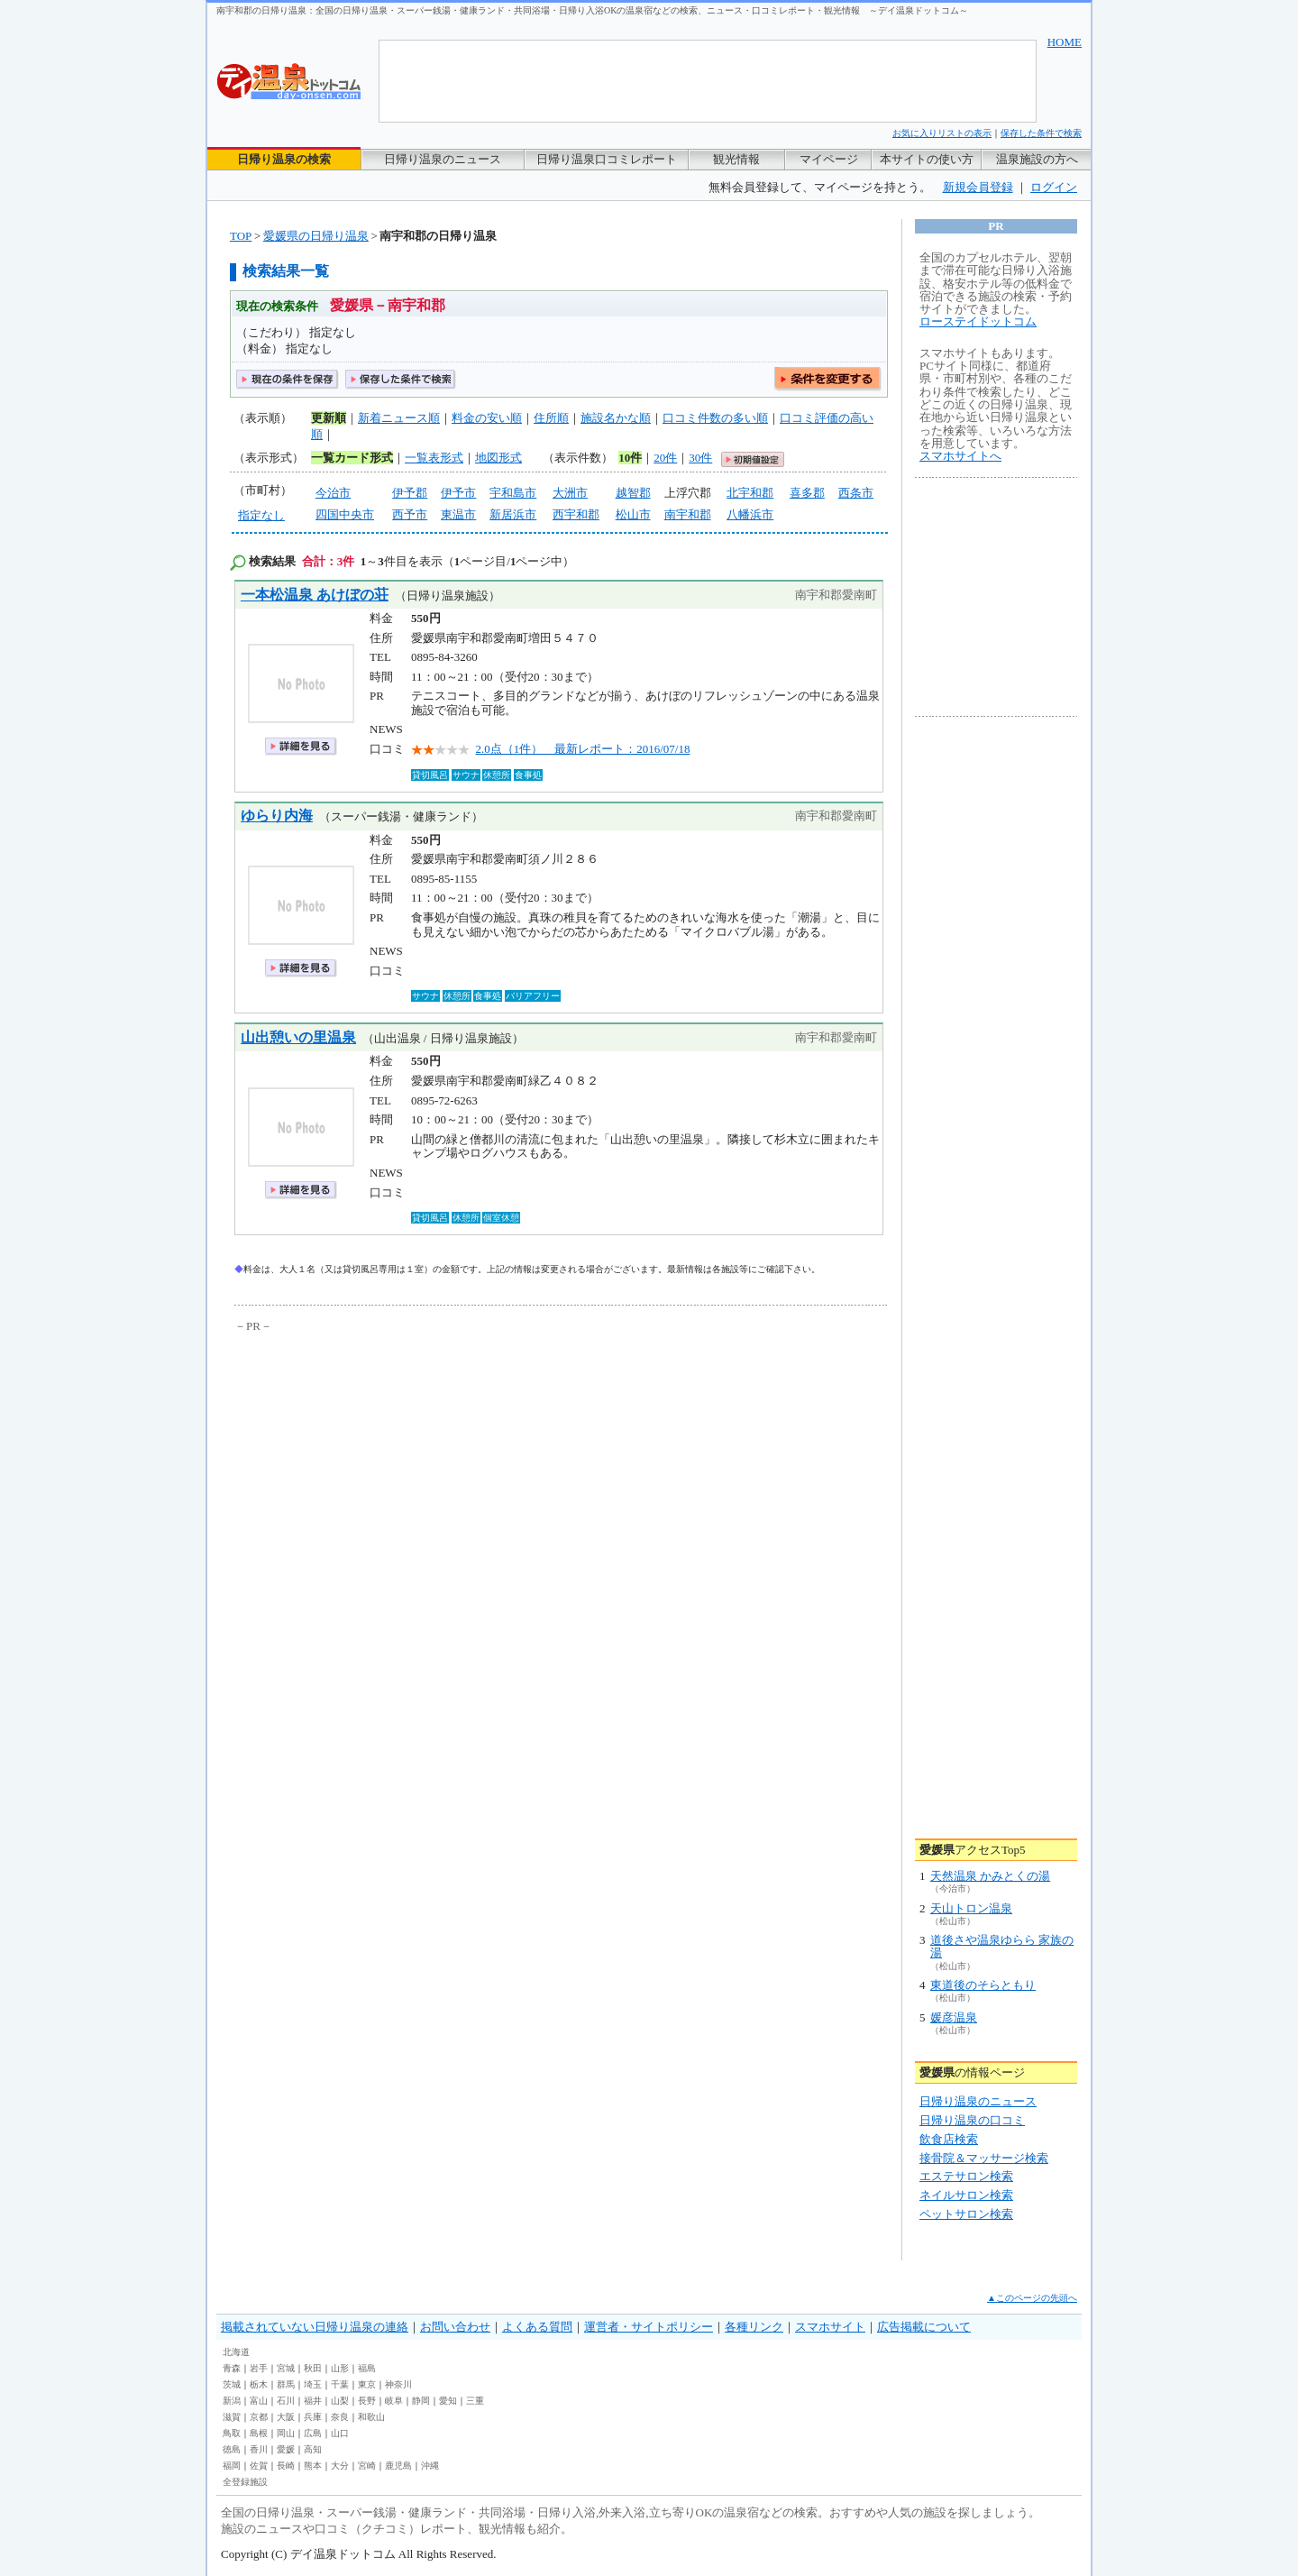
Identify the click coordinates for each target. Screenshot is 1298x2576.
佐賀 (259, 2466)
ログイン (1053, 187)
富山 (259, 2401)
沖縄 (430, 2466)
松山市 (633, 514)
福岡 (232, 2466)
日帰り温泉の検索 (284, 159)
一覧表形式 (434, 457)
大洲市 (570, 493)
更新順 (328, 418)
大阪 (286, 2417)
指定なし (261, 515)
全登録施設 (245, 2482)
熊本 (313, 2466)
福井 (313, 2401)
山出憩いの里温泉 (298, 1037)
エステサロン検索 (966, 2176)
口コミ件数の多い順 (715, 418)
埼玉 (313, 2384)
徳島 (232, 2449)
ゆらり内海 (277, 815)
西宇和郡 (576, 514)
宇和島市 (512, 493)
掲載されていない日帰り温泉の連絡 (314, 2326)
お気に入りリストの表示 (942, 133)
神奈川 (398, 2384)
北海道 (236, 2352)
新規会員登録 (978, 187)
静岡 (421, 2401)
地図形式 (498, 457)
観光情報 (736, 159)
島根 (259, 2433)
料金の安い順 (487, 418)
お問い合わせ (455, 2326)
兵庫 (313, 2417)
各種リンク (754, 2326)
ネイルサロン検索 (966, 2195)
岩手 (259, 2368)
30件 (700, 457)
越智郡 (633, 493)
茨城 (232, 2384)
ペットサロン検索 (966, 2214)
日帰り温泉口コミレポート (606, 159)
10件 (630, 457)
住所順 (551, 418)
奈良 (340, 2417)
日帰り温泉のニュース (442, 159)
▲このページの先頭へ (1032, 2298)
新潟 (232, 2401)
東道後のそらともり (983, 1985)
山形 (340, 2368)
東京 (367, 2384)
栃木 (259, 2384)
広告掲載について (924, 2326)
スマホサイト (830, 2326)
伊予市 (458, 493)
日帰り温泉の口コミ (972, 2120)
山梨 (340, 2401)
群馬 (286, 2384)
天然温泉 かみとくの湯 (990, 1876)
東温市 (458, 514)
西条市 (855, 493)
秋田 (313, 2368)
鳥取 (232, 2433)
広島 (313, 2433)
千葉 (340, 2384)
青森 (232, 2368)
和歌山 (371, 2417)
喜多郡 (807, 493)
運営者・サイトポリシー (648, 2326)
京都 (259, 2417)
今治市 (333, 493)
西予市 (409, 514)
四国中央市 (344, 514)
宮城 (286, 2368)
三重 (475, 2401)
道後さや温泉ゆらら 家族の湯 (1002, 1946)
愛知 (448, 2401)
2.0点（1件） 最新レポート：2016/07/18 (583, 749)
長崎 (286, 2466)
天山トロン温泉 (971, 1908)
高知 (313, 2449)
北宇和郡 (750, 493)
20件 (665, 457)
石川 (286, 2401)
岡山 (286, 2433)
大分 (340, 2466)
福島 (367, 2368)
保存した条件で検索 (1041, 133)
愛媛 (286, 2449)
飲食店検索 (948, 2139)
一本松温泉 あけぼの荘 (314, 594)
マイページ (829, 159)
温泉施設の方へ (1037, 159)
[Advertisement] (401, 1471)
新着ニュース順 (399, 418)
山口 (340, 2433)
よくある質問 (537, 2326)
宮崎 (367, 2466)
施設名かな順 (615, 418)
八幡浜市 (750, 514)
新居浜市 (512, 514)
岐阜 (394, 2401)
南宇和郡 (687, 514)
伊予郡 (409, 493)
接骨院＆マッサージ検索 (983, 2158)
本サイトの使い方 (927, 159)
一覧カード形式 (352, 457)
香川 (259, 2449)
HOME (1064, 42)
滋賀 (232, 2417)
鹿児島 (398, 2466)
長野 (367, 2401)
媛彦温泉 (953, 2017)
